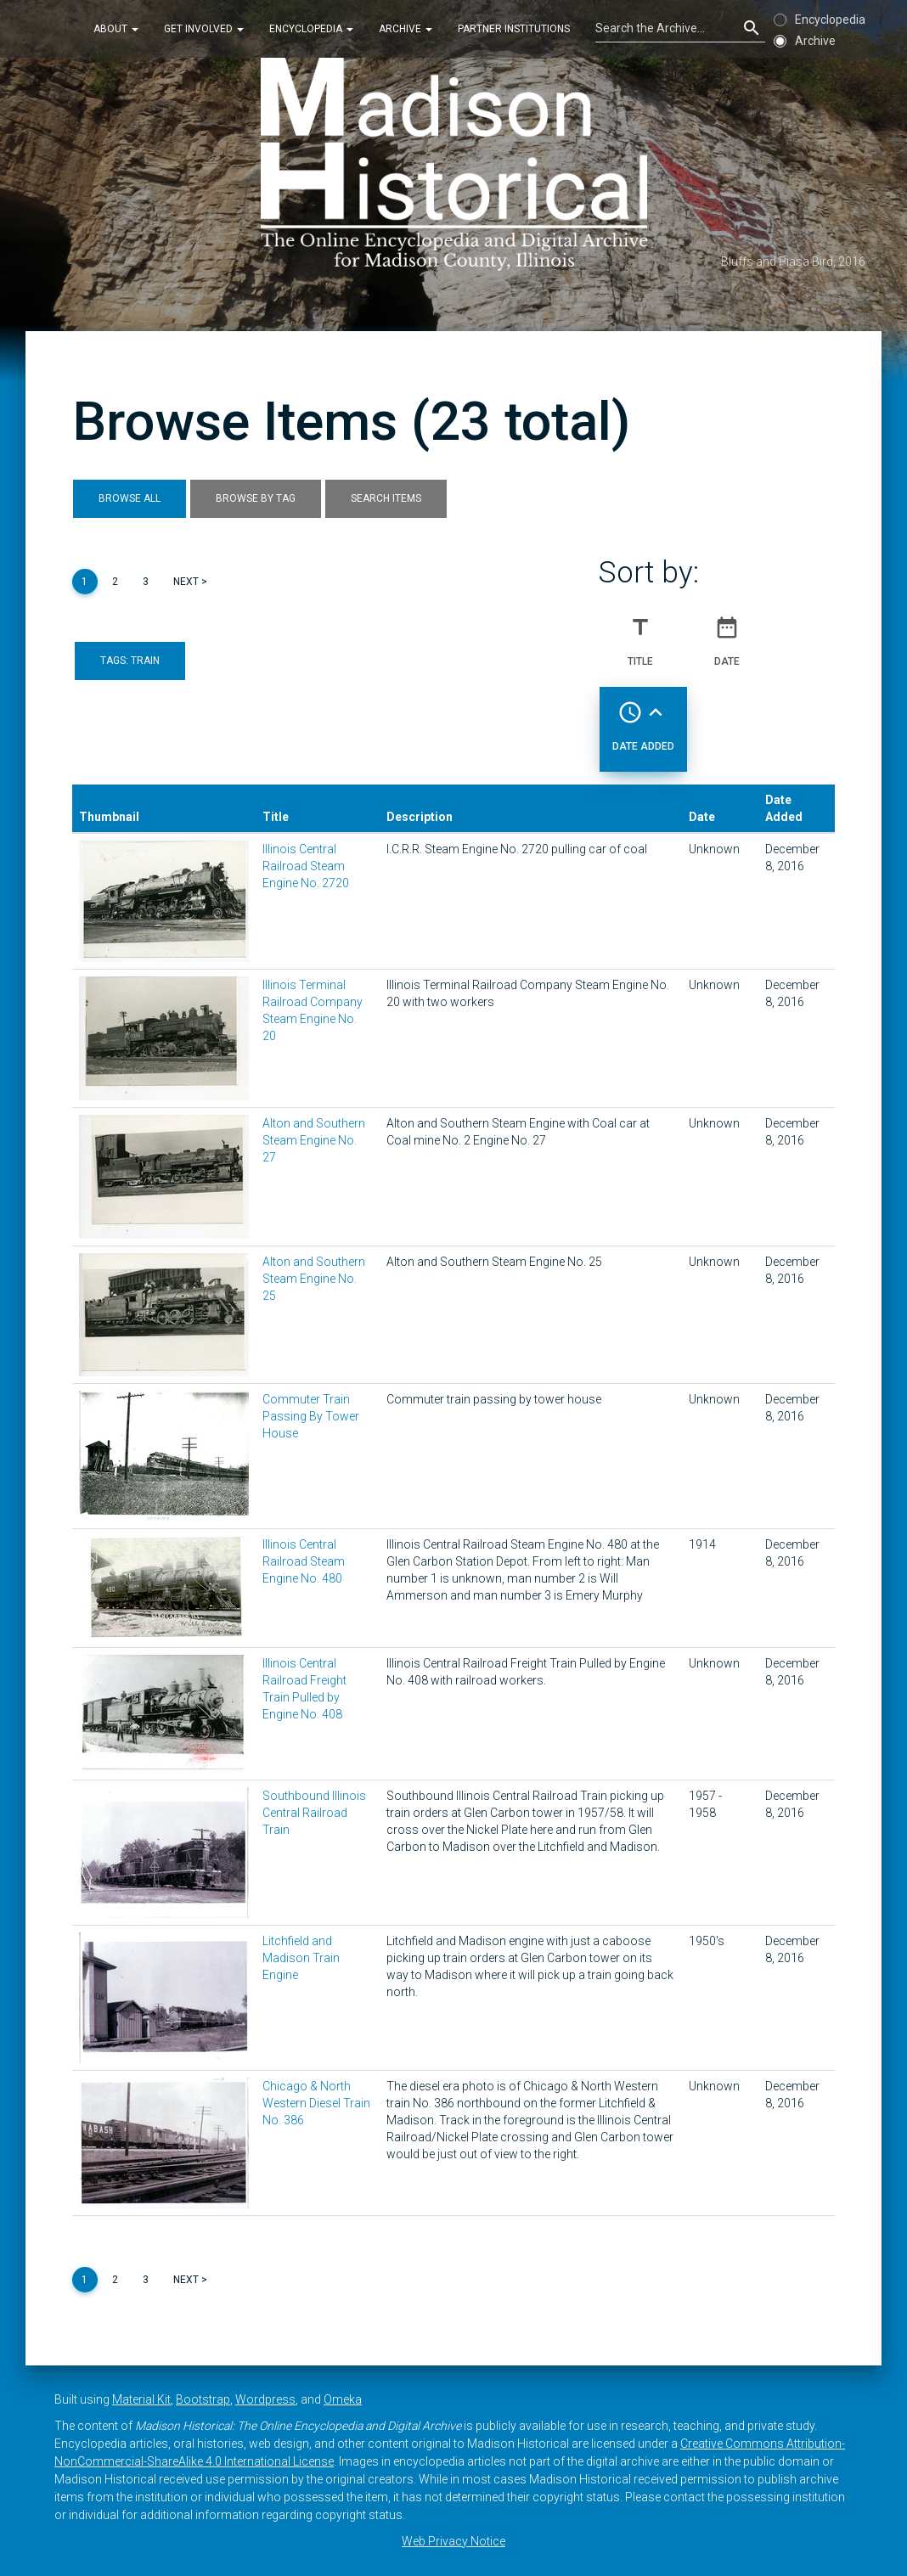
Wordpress (265, 2399)
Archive (405, 29)
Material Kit (141, 2399)
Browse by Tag (256, 498)
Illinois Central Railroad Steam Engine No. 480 (303, 1561)
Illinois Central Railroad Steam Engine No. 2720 (305, 866)
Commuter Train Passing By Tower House (310, 1416)
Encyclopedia (311, 29)
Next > (190, 582)
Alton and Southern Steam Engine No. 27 (313, 1140)
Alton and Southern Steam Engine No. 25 (313, 1278)
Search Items (386, 498)
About (115, 29)
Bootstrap (203, 2399)
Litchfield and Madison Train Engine (301, 1958)
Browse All (130, 498)
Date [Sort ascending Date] (727, 634)
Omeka (343, 2399)
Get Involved (204, 29)
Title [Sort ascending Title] (640, 634)
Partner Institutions (514, 29)
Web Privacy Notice (453, 2541)
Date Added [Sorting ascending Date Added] (643, 719)
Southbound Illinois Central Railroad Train (314, 1812)
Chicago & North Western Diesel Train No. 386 (316, 2103)
